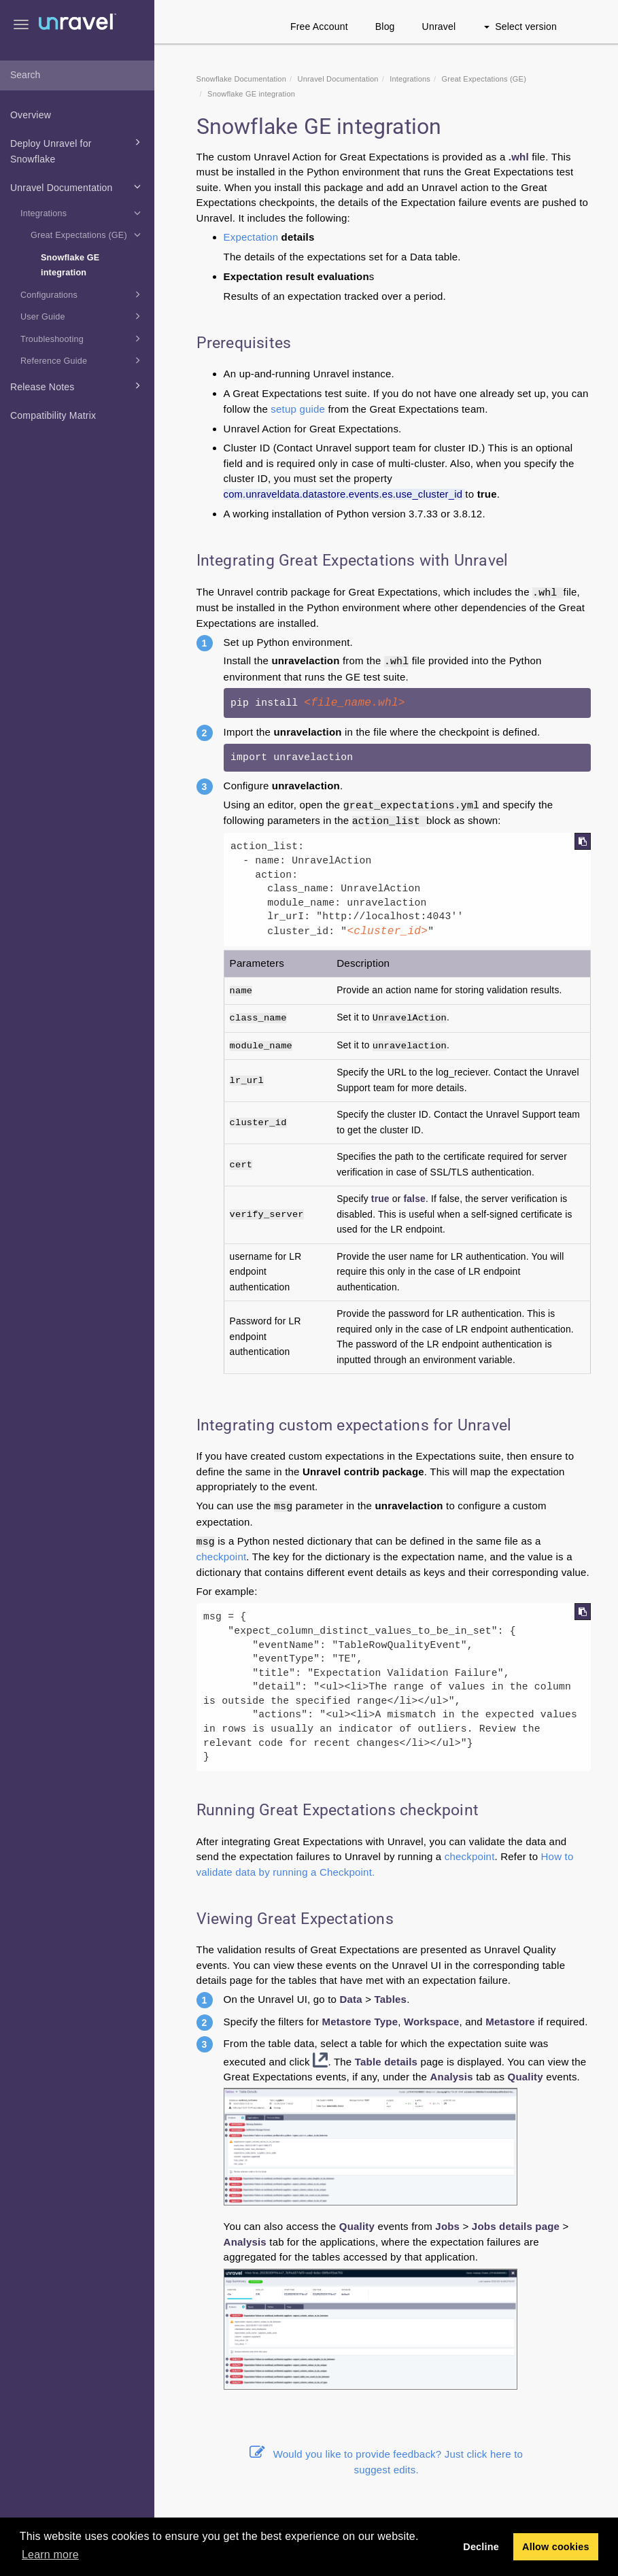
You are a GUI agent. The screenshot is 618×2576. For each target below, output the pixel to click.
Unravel (439, 26)
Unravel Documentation (77, 186)
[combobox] (77, 75)
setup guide (298, 409)
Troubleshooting (82, 338)
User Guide (82, 316)
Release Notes (77, 385)
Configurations (82, 294)
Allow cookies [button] (555, 2546)
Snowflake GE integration (70, 265)
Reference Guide (82, 360)
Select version (520, 26)
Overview (30, 114)
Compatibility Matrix (53, 415)
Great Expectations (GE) (88, 234)
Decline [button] (481, 2546)
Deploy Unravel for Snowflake (77, 150)
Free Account (319, 26)
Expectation (251, 237)
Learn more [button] (50, 2554)
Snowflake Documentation (241, 79)
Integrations (82, 212)
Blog (385, 26)
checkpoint (221, 1556)
